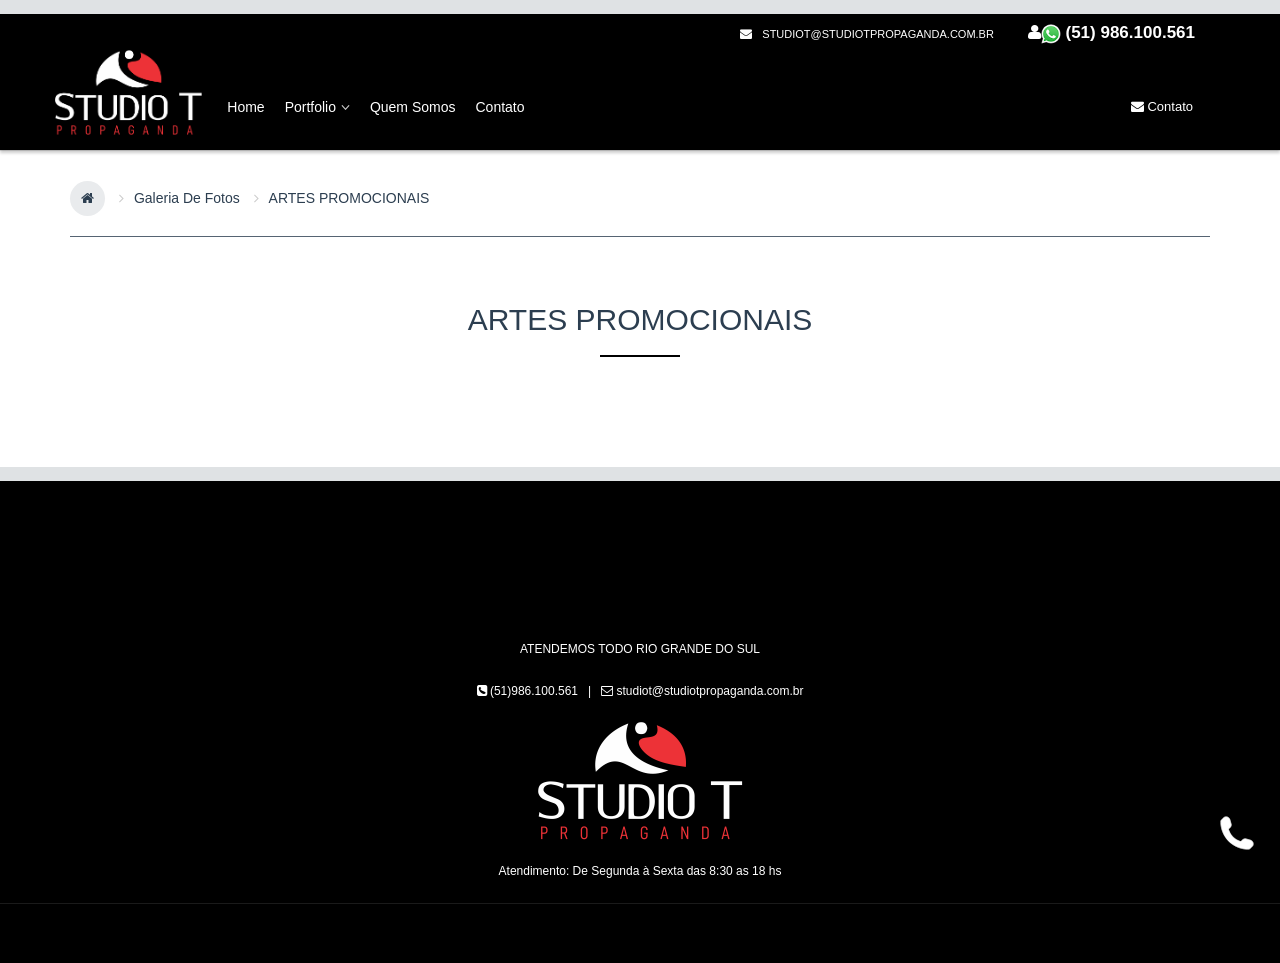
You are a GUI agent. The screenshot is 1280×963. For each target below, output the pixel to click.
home (245, 107)
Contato (1162, 106)
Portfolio (317, 107)
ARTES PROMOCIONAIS (349, 198)
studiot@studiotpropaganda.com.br (867, 34)
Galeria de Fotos (187, 198)
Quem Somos (413, 107)
